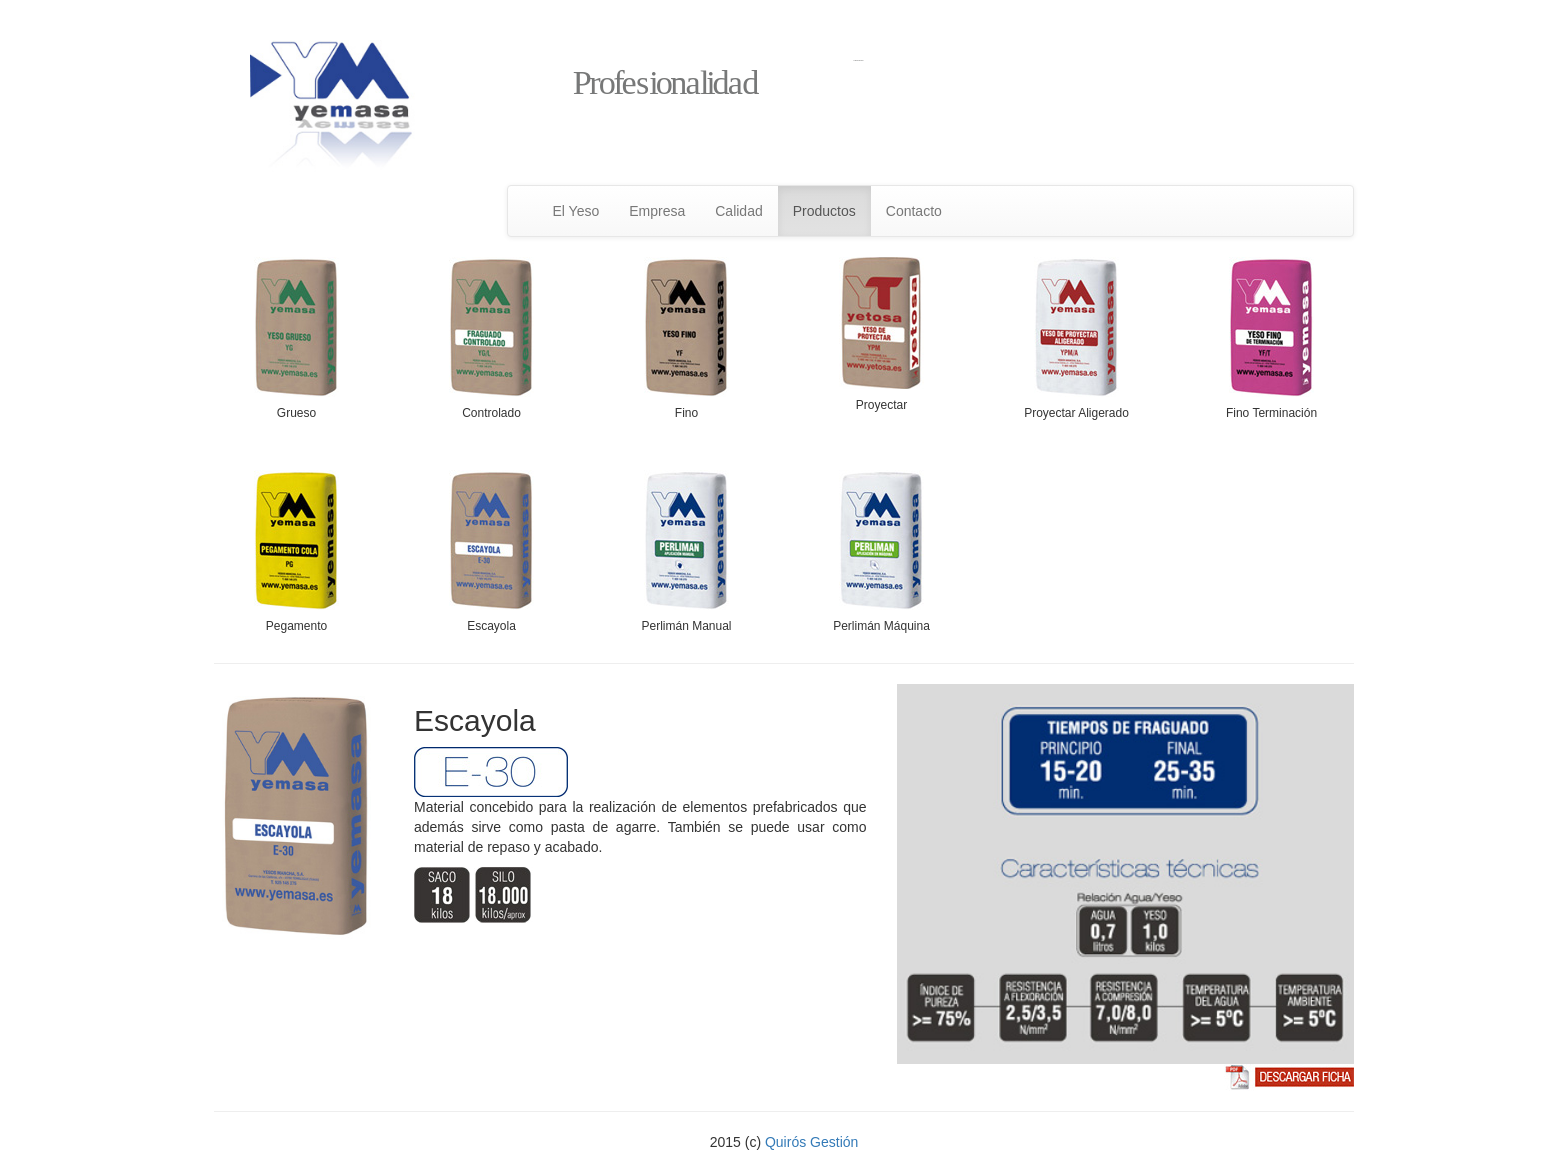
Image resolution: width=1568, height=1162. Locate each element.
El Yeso (576, 211)
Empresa (657, 211)
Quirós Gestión (811, 1142)
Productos (824, 211)
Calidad (738, 211)
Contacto (914, 211)
